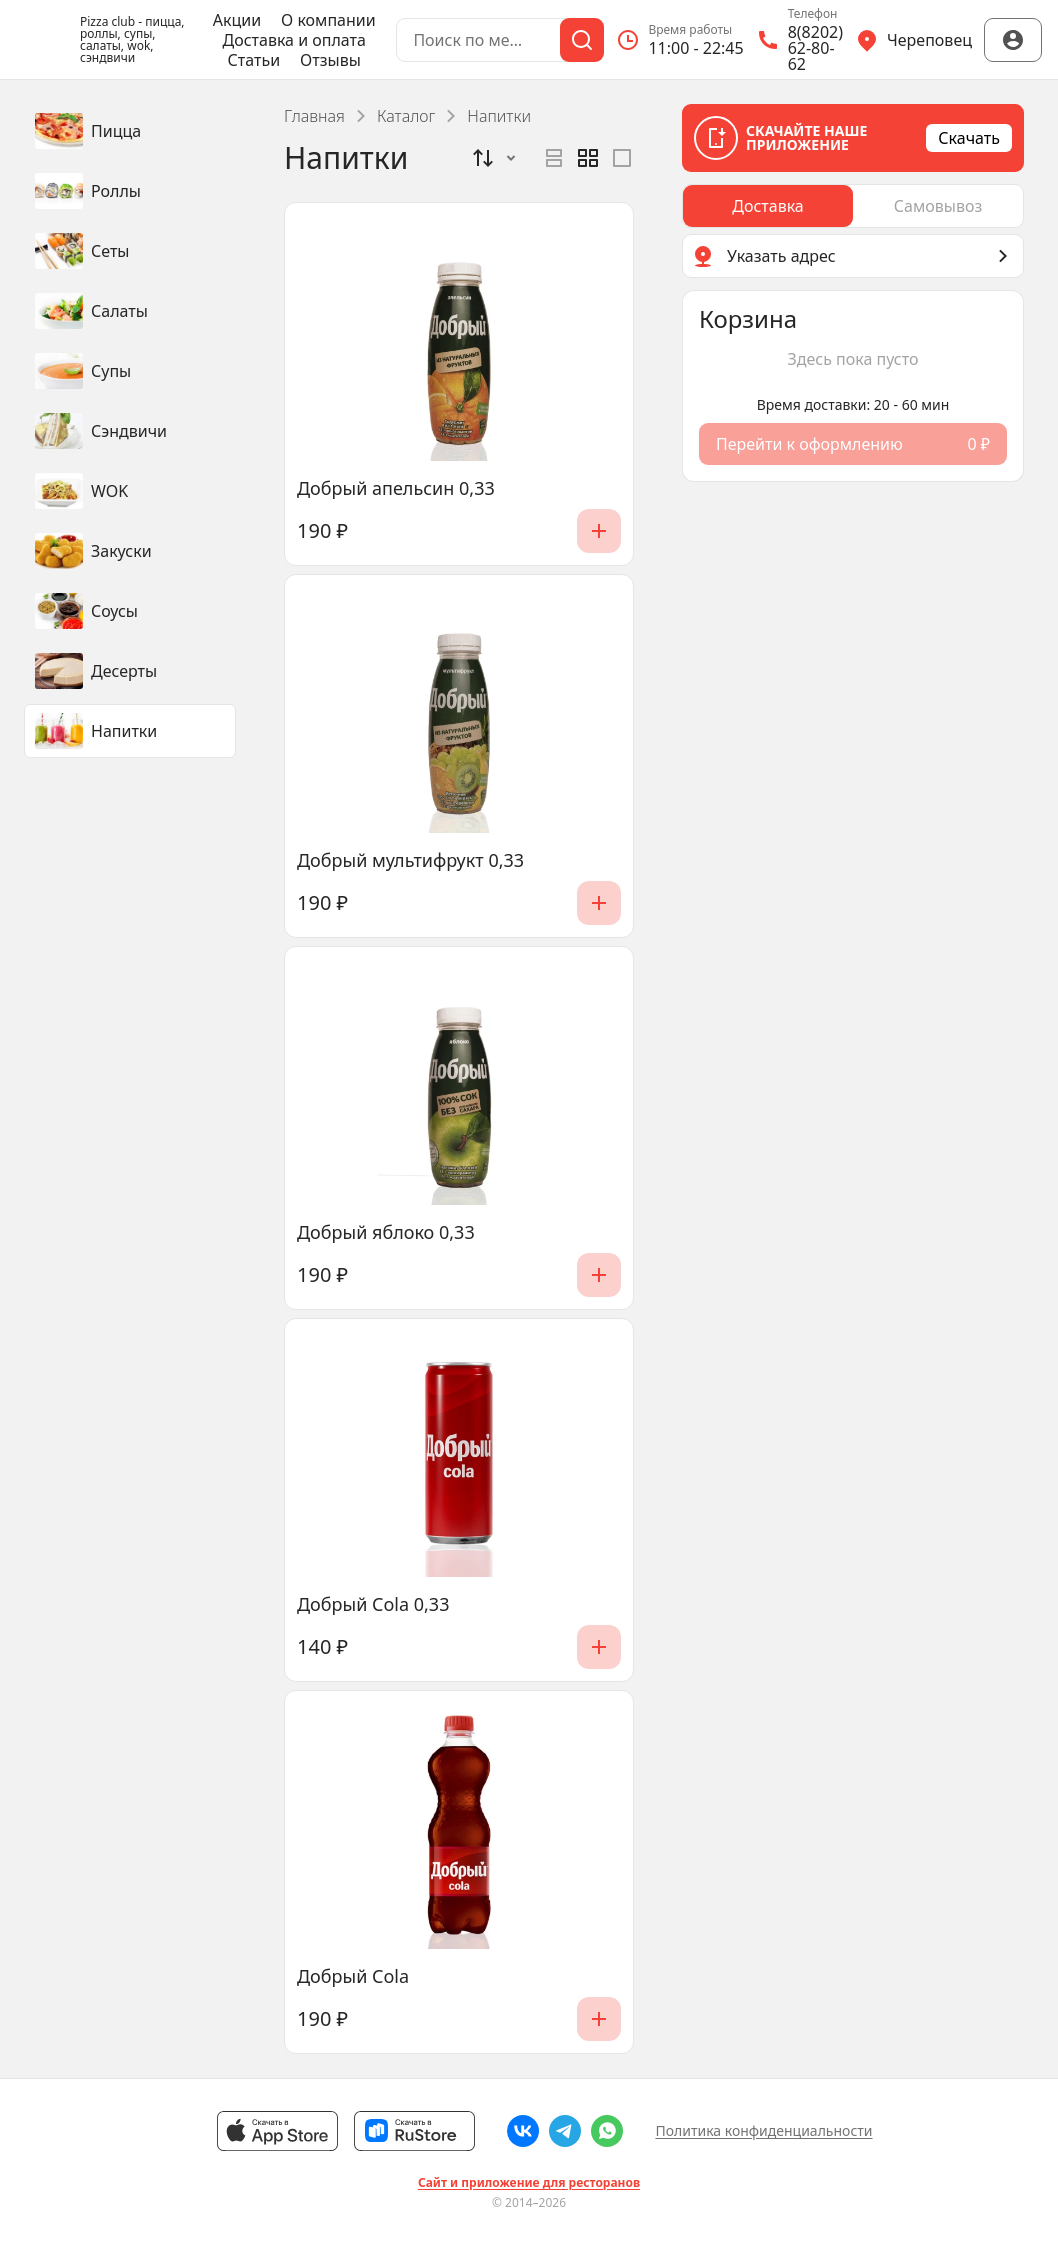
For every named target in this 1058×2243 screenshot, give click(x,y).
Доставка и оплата (293, 40)
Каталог (406, 116)
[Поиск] (582, 40)
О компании (328, 20)
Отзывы (330, 60)
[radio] (554, 158)
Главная (314, 116)
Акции (237, 20)
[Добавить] (599, 531)
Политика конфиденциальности (763, 2130)
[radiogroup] (588, 158)
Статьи (254, 60)
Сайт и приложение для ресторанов (529, 2183)
